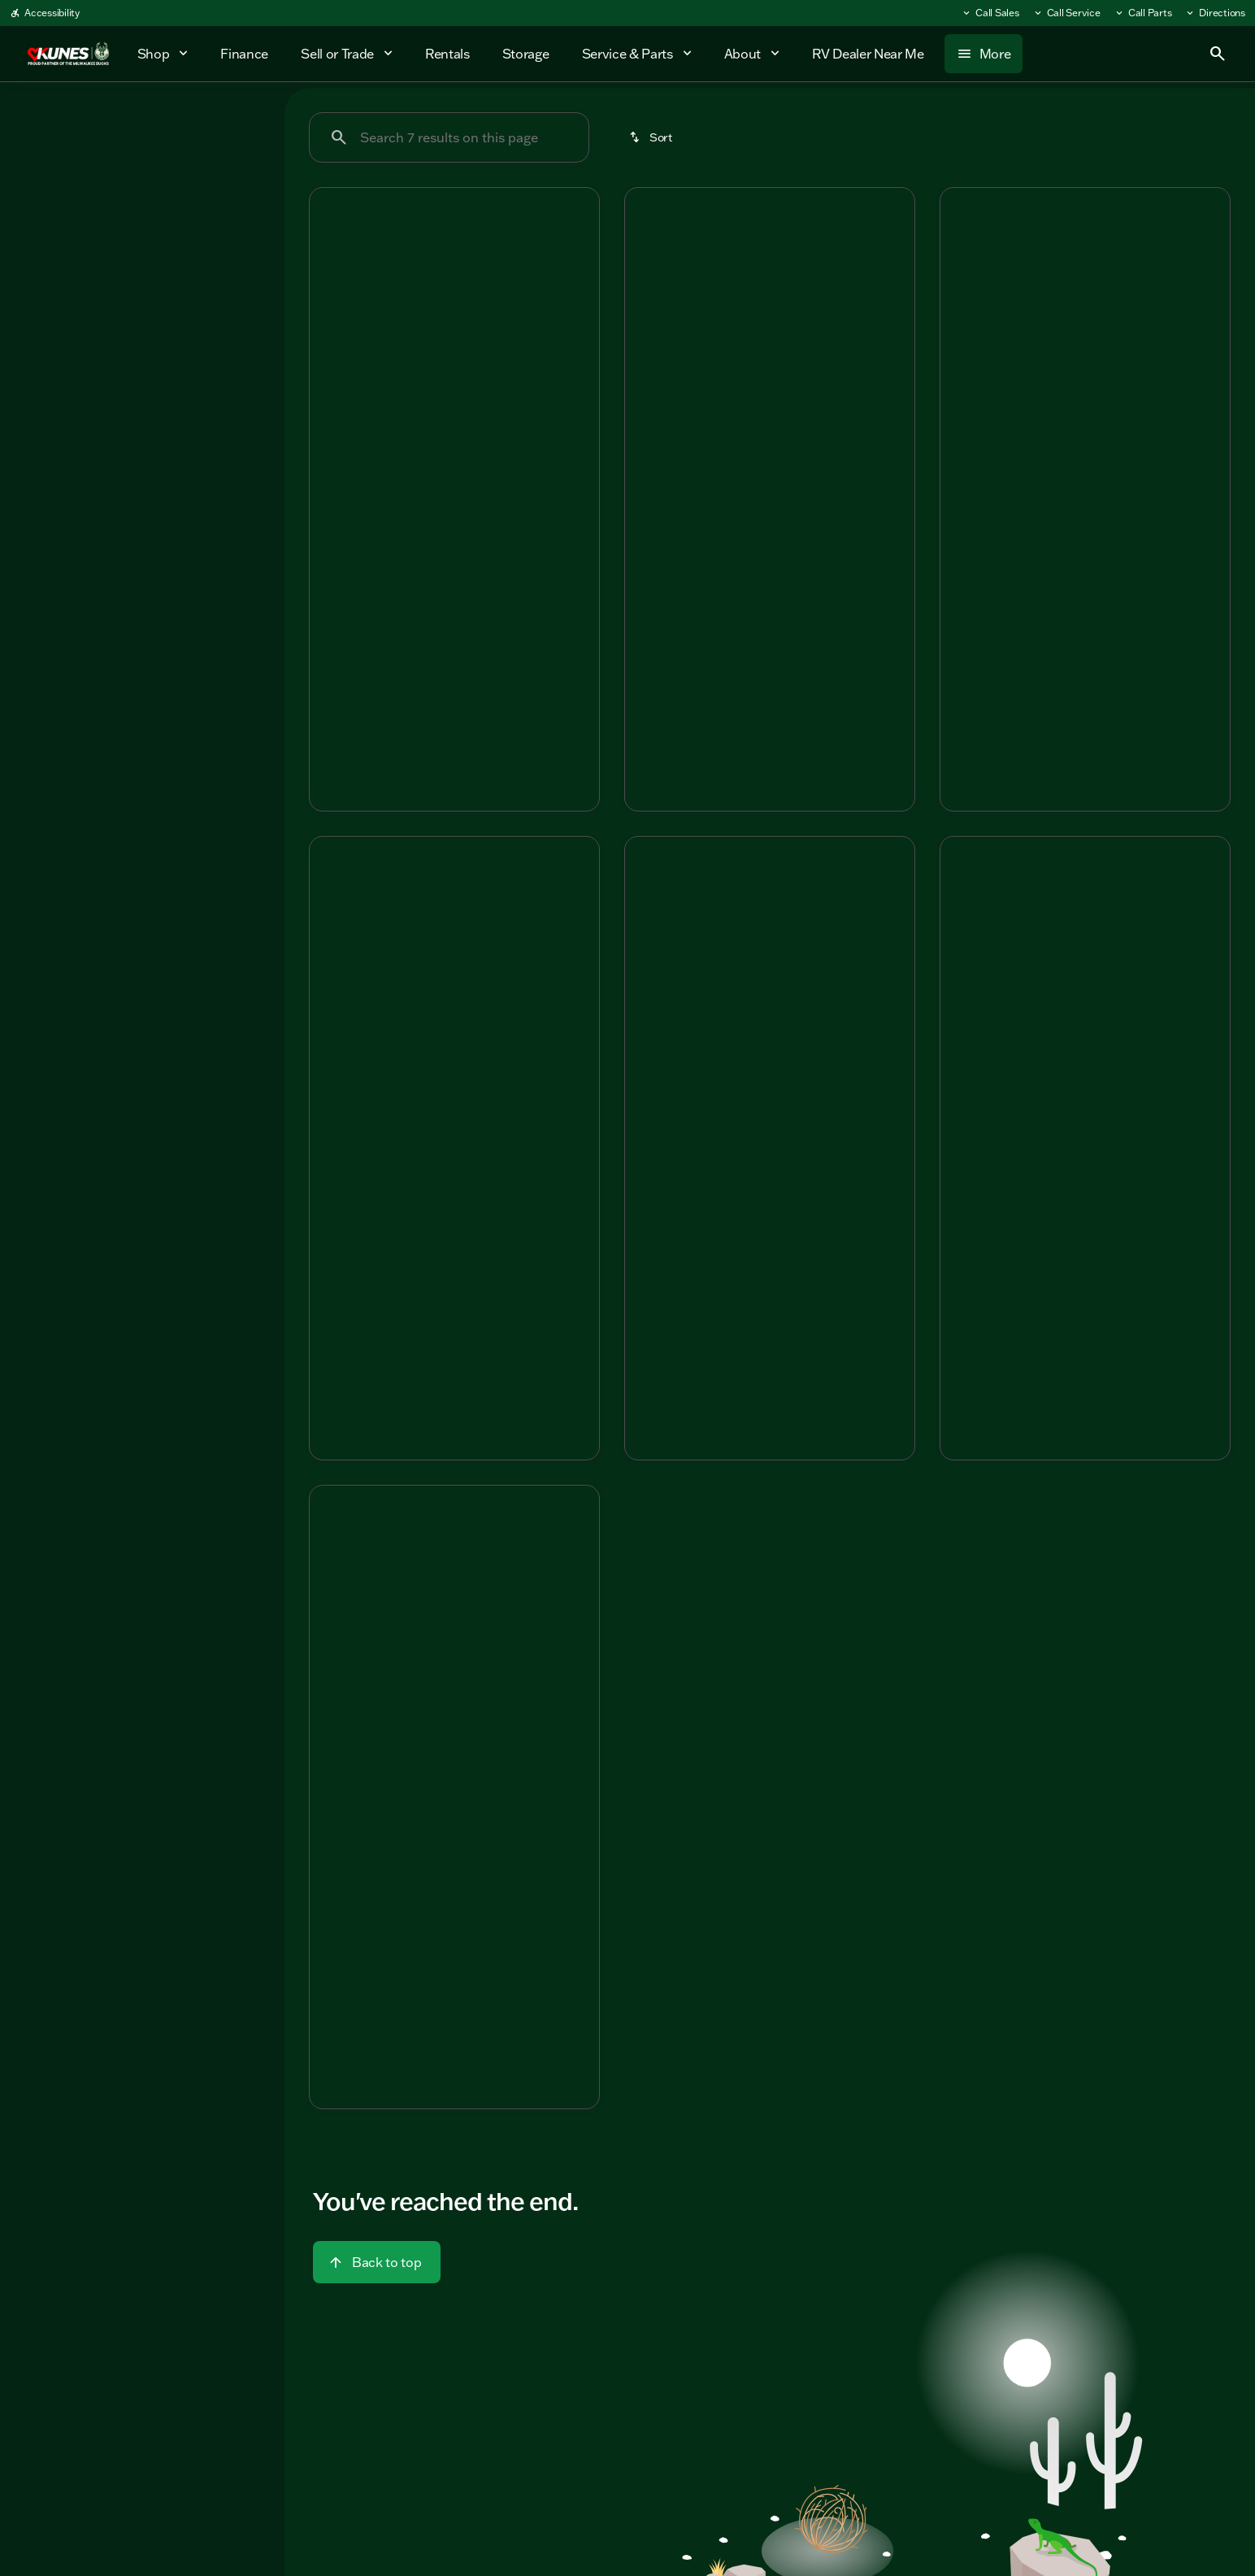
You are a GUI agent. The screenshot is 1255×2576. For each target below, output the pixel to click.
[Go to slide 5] (500, 384)
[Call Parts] (1142, 13)
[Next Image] (577, 296)
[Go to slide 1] (403, 384)
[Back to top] (377, 2262)
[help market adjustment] (335, 585)
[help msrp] (335, 557)
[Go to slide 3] (452, 384)
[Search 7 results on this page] (449, 137)
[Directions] (1214, 13)
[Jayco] (40, 201)
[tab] (388, 513)
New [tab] (55, 120)
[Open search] (1218, 54)
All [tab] (142, 120)
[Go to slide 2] (427, 384)
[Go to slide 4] (476, 384)
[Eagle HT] (106, 201)
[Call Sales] (990, 13)
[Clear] (218, 339)
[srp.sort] (652, 137)
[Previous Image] (331, 296)
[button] (331, 296)
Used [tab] (230, 120)
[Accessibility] (45, 13)
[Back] (231, 168)
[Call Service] (1066, 13)
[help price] (335, 611)
